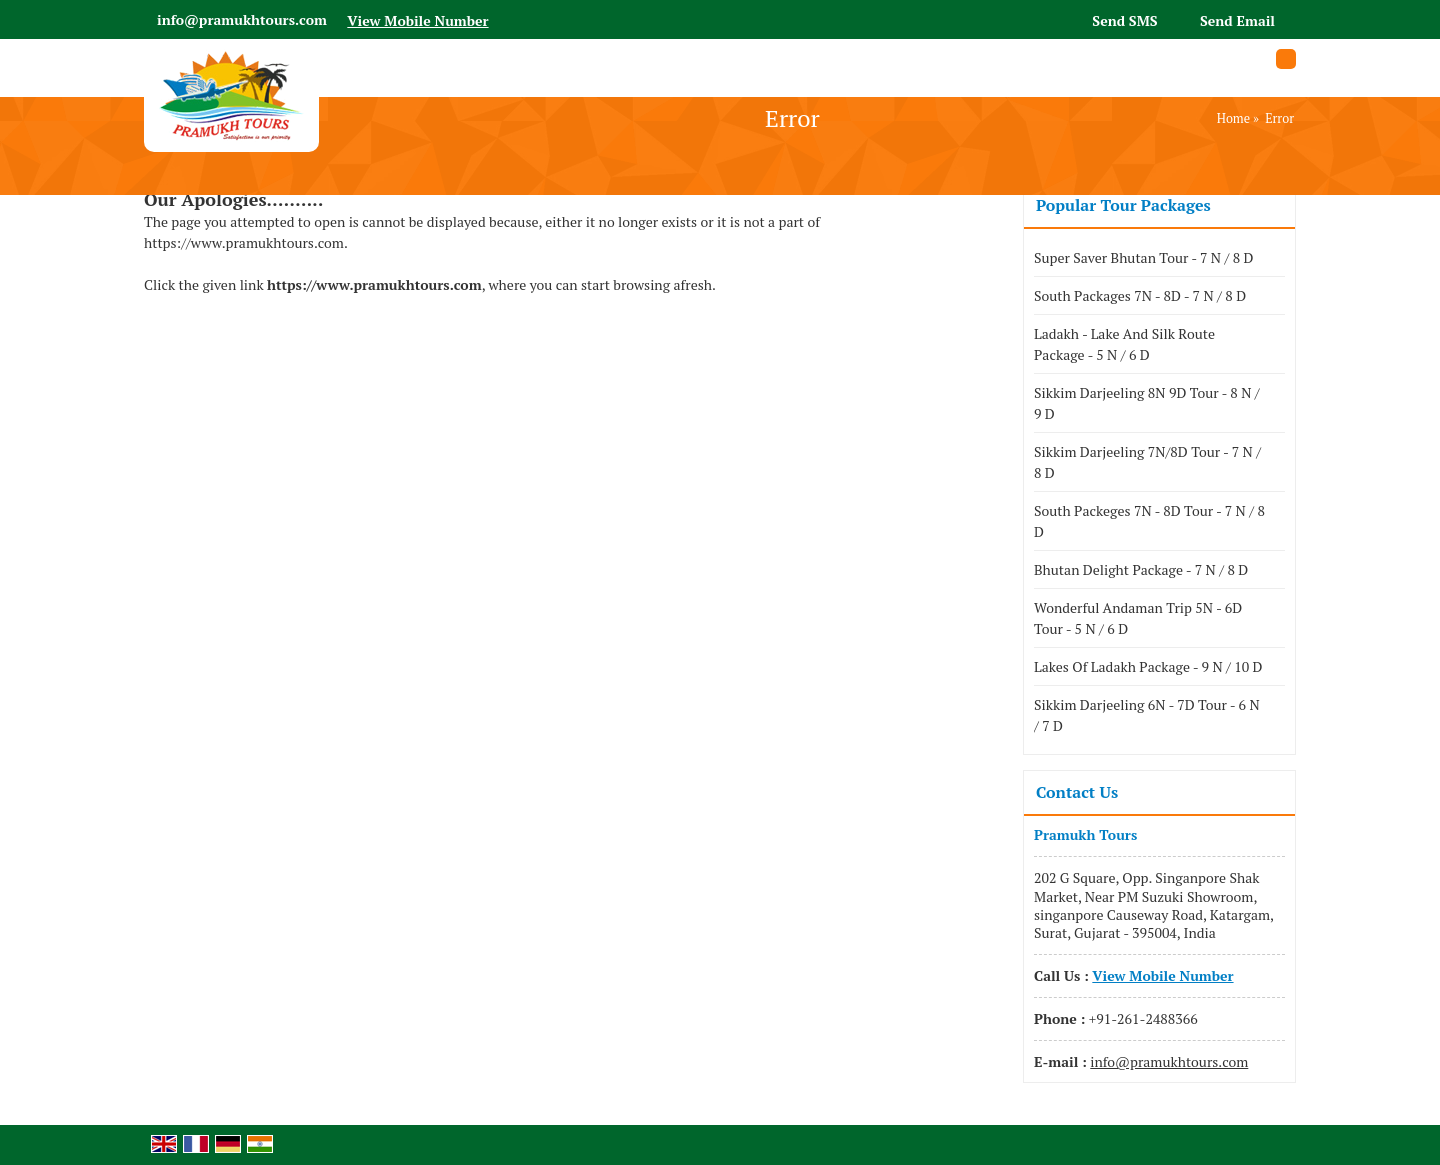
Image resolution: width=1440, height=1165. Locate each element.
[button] (417, 20)
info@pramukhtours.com (242, 19)
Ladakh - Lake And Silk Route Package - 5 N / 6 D (1124, 344)
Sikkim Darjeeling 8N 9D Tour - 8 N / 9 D (1147, 403)
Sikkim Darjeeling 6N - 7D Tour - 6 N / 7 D (1147, 715)
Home (1233, 118)
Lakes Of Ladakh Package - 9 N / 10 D (1148, 666)
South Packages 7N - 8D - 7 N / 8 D (1140, 295)
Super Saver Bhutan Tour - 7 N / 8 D (1143, 257)
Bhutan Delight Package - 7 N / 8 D (1141, 569)
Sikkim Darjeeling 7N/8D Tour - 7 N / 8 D (1147, 462)
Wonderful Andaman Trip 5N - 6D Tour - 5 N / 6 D (1138, 618)
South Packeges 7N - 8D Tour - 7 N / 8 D (1149, 521)
